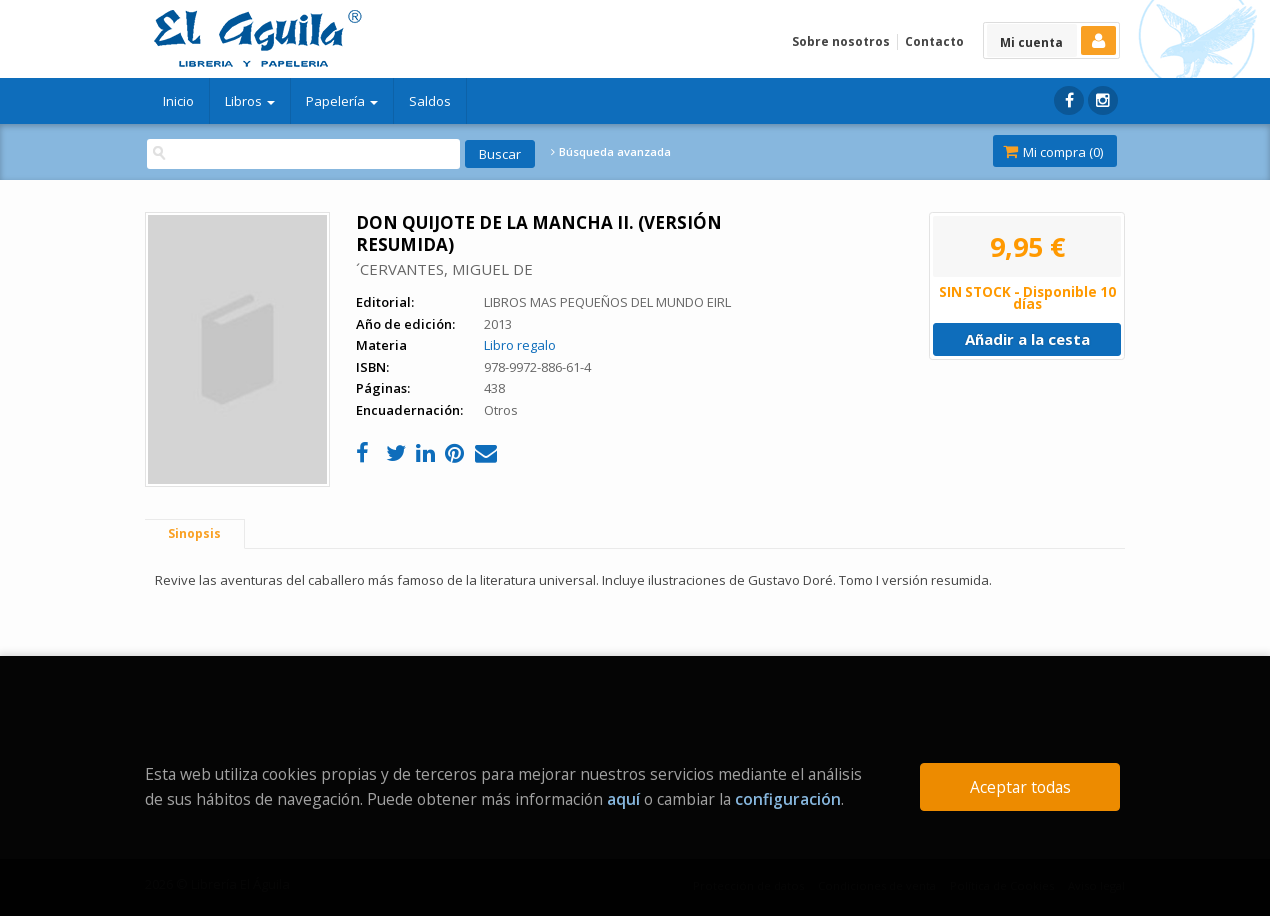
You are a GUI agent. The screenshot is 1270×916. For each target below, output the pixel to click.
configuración (788, 799)
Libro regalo (520, 345)
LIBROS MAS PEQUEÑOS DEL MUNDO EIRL (607, 302)
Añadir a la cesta (1027, 339)
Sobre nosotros (841, 41)
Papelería (342, 101)
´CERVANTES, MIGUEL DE (444, 269)
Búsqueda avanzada (611, 152)
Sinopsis (194, 533)
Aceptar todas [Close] (1020, 787)
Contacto (934, 41)
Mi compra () (1053, 152)
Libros (250, 101)
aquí (623, 799)
